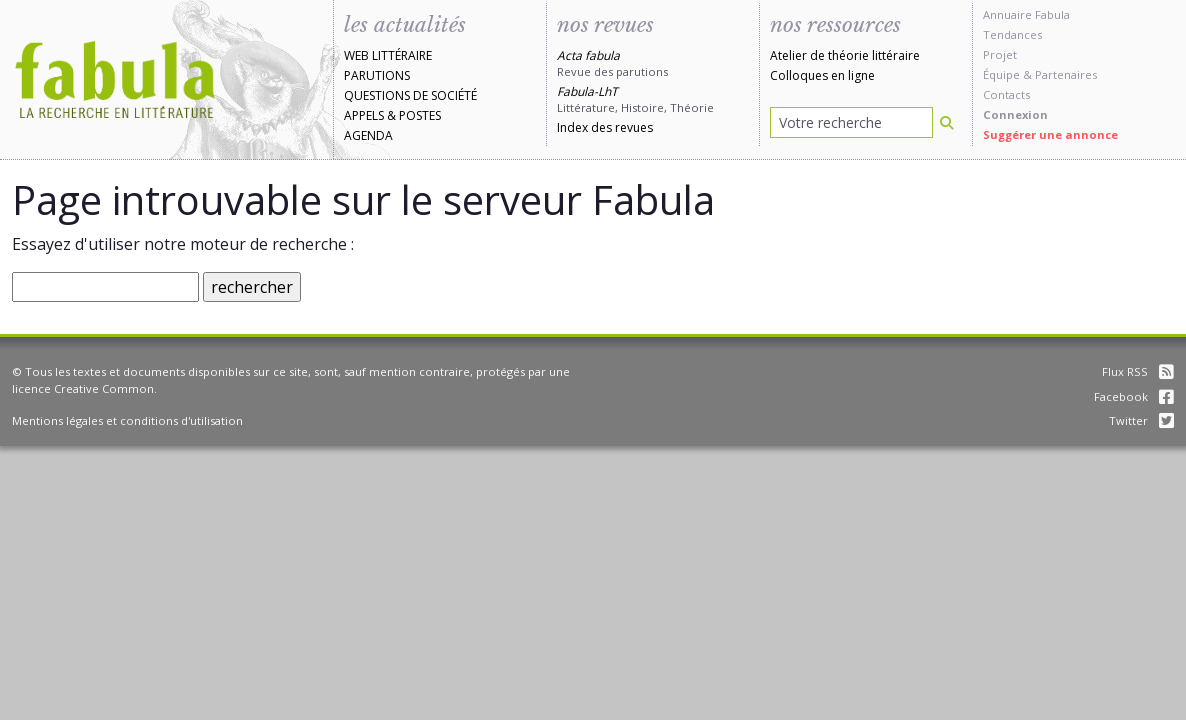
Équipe (1001, 74)
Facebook (1134, 396)
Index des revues (605, 127)
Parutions (377, 75)
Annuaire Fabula (1026, 14)
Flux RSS (1138, 371)
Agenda (368, 135)
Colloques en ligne (822, 75)
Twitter (1141, 420)
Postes (420, 115)
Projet (1000, 54)
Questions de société (410, 95)
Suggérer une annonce (1050, 134)
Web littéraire (388, 55)
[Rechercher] (947, 122)
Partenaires (1066, 74)
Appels (364, 115)
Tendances (1012, 34)
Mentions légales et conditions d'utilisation (127, 420)
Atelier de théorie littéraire (845, 55)
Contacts (1006, 94)
